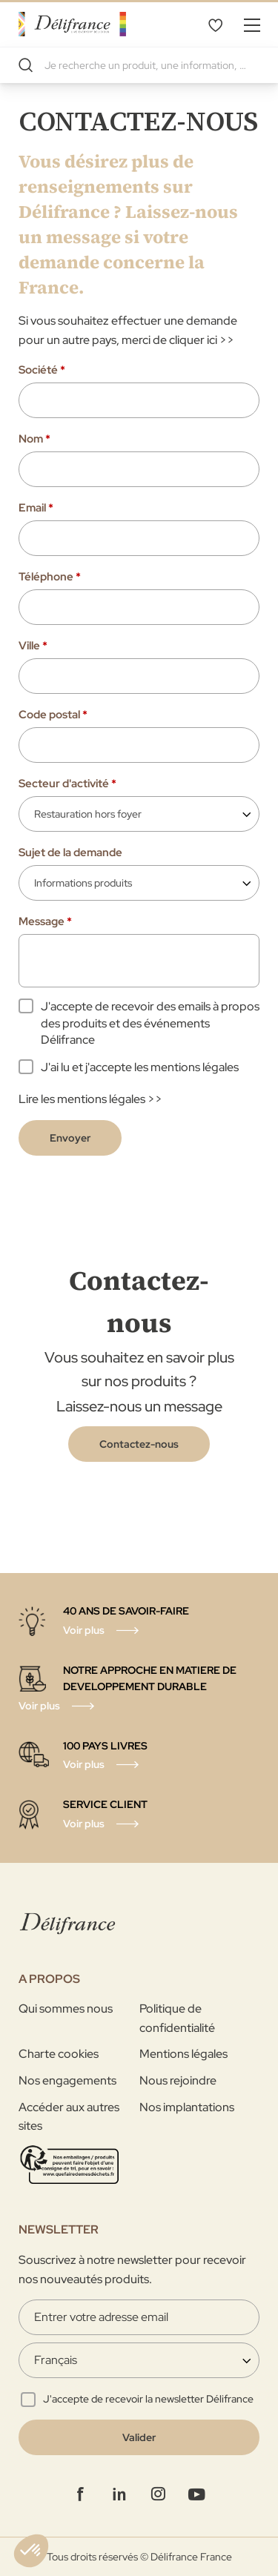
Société (42, 370)
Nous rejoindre (177, 2080)
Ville (33, 646)
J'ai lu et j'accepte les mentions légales (140, 1067)
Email (36, 508)
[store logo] (72, 24)
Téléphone (50, 577)
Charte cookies (59, 2054)
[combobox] (139, 65)
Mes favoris (215, 24)
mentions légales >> (109, 1099)
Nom (34, 439)
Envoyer (70, 1138)
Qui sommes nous (66, 2008)
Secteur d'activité (67, 783)
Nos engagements (67, 2080)
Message (45, 921)
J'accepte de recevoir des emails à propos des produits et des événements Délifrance (150, 1023)
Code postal (53, 715)
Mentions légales (183, 2054)
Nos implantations (186, 2107)
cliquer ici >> (201, 340)
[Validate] (139, 2437)
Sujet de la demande (70, 852)
